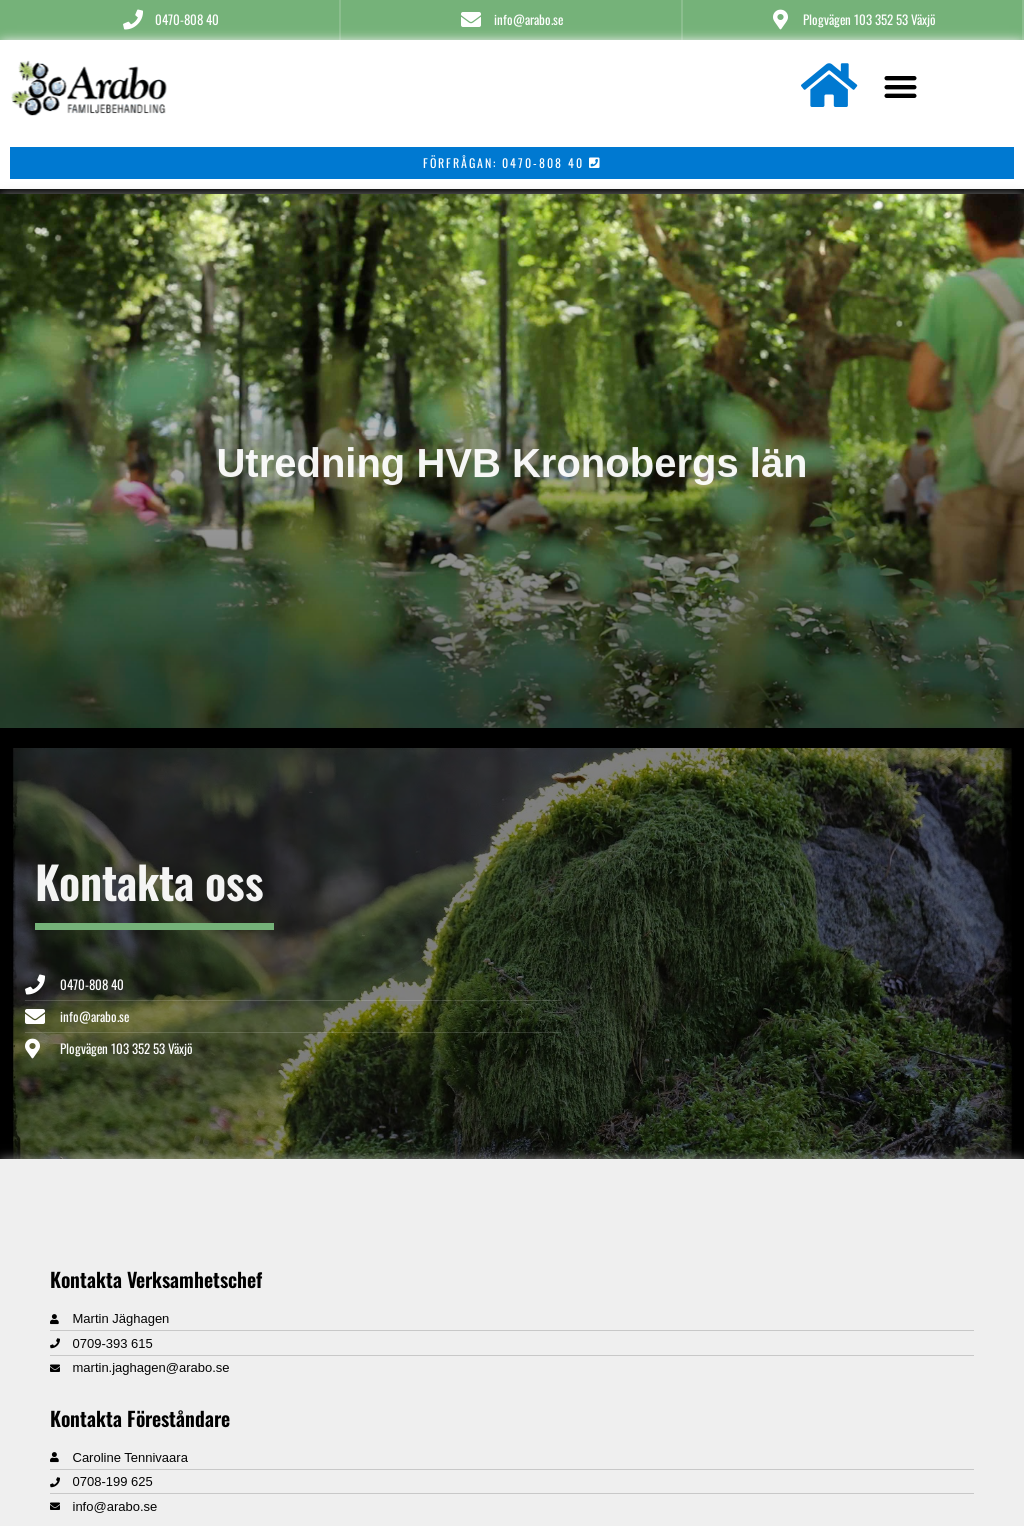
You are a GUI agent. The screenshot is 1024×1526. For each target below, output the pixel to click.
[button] (900, 86)
